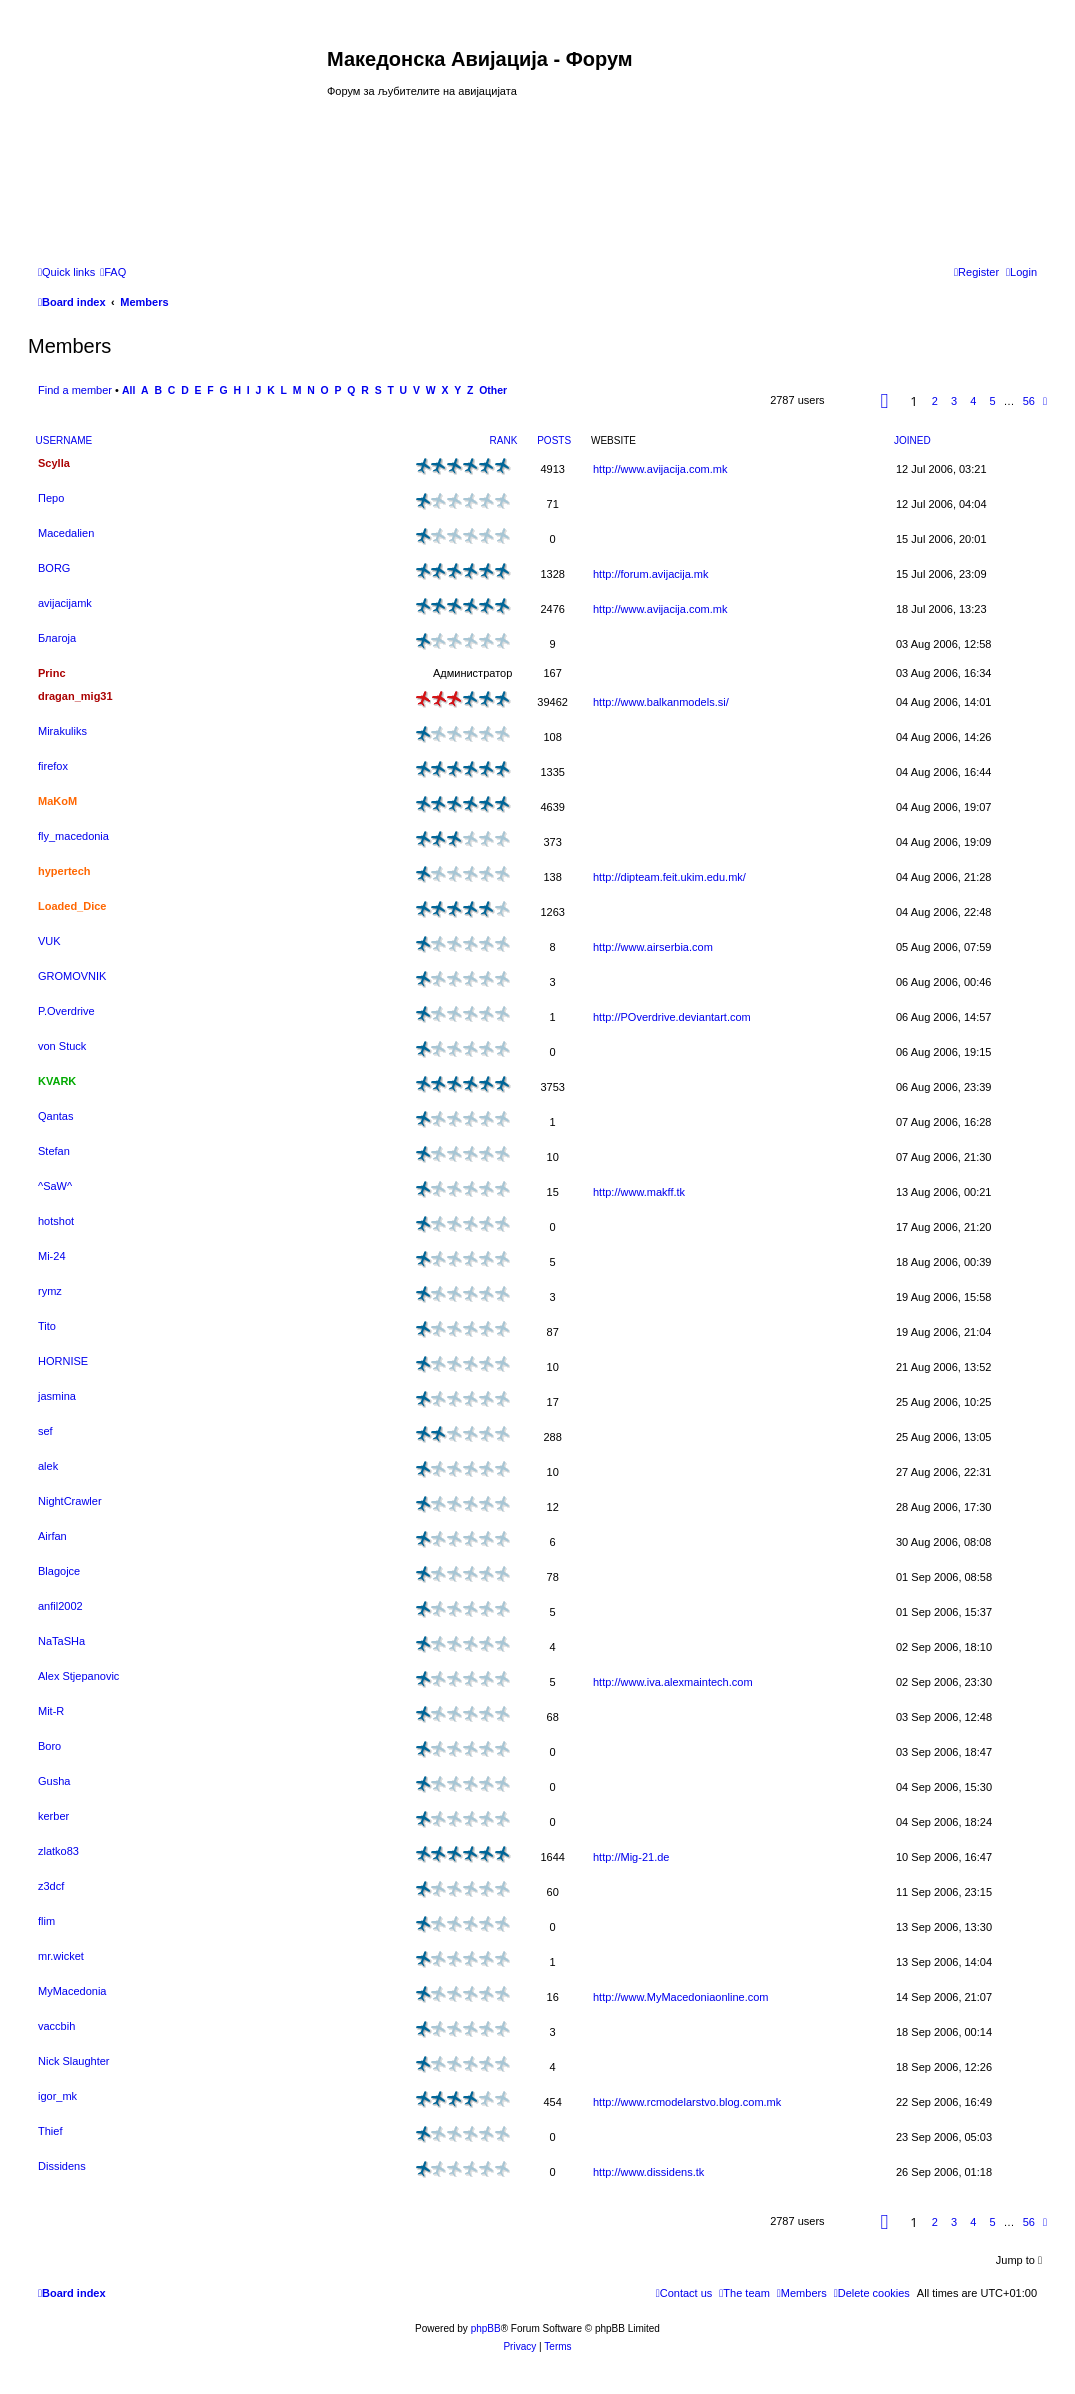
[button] (885, 401)
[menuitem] (113, 272)
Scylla (54, 463)
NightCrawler (70, 1501)
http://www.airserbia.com (653, 947)
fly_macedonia (73, 836)
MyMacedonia (72, 1991)
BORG (54, 568)
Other (493, 390)
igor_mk (57, 2096)
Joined (912, 440)
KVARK (57, 1081)
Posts (554, 440)
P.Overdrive (66, 1011)
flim (46, 1921)
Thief (50, 2131)
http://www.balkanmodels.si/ (661, 702)
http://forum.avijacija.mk (651, 574)
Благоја (57, 638)
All (128, 390)
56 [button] (1029, 401)
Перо (51, 498)
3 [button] (954, 401)
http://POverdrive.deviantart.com (672, 1017)
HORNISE (63, 1361)
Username (64, 440)
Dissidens (62, 2166)
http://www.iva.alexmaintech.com (673, 1682)
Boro (49, 1746)
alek (48, 1466)
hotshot (56, 1221)
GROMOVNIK (72, 976)
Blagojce (59, 1571)
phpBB (486, 2328)
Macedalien (66, 533)
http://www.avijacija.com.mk (660, 469)
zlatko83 (58, 1851)
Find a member (75, 390)
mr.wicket (61, 1956)
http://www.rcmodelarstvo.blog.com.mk (687, 2102)
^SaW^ (55, 1186)
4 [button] (973, 401)
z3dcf (51, 1886)
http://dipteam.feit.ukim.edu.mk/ (669, 877)
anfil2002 (60, 1606)
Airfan (52, 1536)
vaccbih (56, 2026)
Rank (504, 440)
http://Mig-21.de (631, 1857)
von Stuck (62, 1046)
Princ (52, 673)
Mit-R (51, 1711)
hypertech (64, 871)
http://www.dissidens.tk (648, 2172)
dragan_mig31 (75, 696)
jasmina (57, 1396)
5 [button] (992, 401)
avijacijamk (65, 603)
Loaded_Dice (72, 906)
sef (45, 1431)
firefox (53, 766)
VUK (49, 941)
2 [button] (935, 401)
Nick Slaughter (74, 2061)
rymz (50, 1291)
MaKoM (57, 801)
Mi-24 (52, 1256)
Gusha (54, 1781)
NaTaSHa (61, 1641)
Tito (47, 1326)
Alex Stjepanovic (78, 1676)
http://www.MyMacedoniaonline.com (680, 1997)
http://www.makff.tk (639, 1192)
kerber (53, 1816)
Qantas (55, 1116)
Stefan (54, 1151)
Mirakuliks (62, 731)
